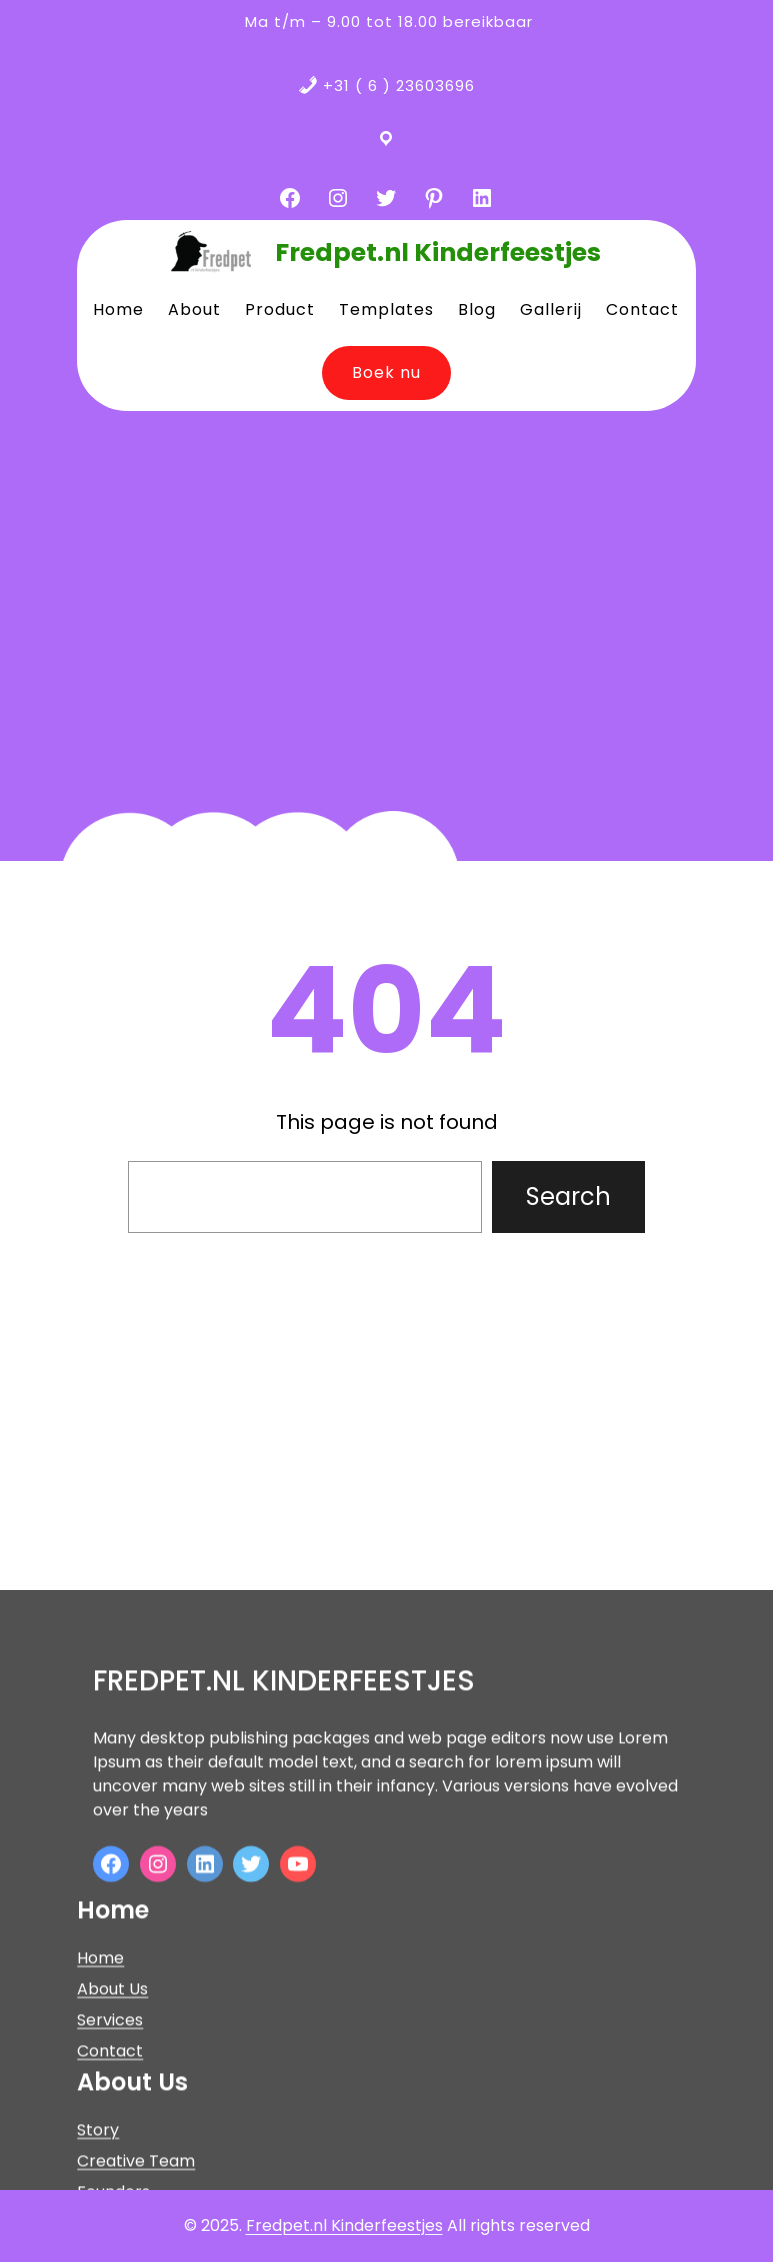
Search (568, 1196)
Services (110, 2140)
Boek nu (386, 372)
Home (100, 2078)
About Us (112, 2109)
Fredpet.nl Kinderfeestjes (438, 252)
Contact (110, 2171)
